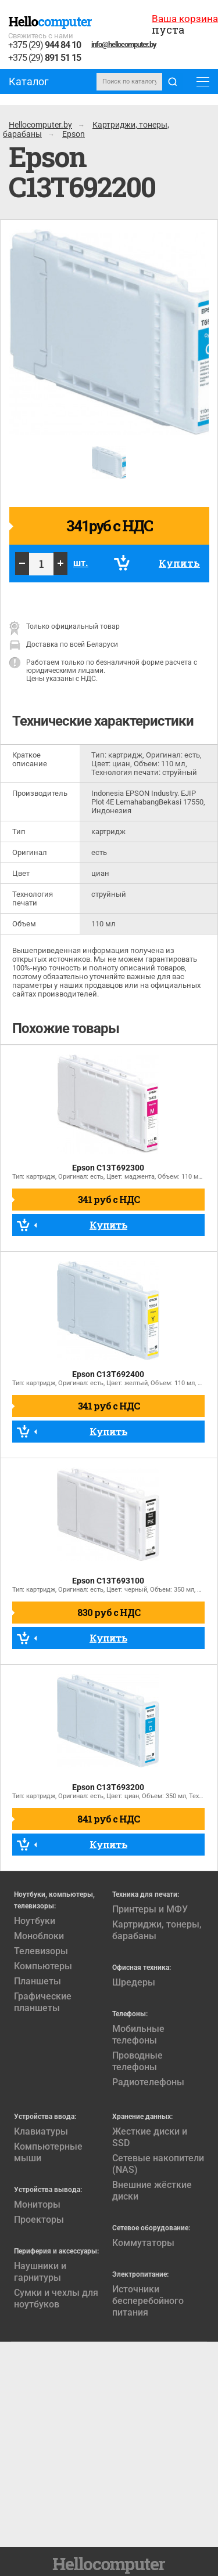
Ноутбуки (34, 1920)
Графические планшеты (43, 2002)
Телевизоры (41, 1951)
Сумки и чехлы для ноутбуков (56, 2298)
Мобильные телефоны (138, 2034)
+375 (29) (44, 45)
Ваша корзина (185, 18)
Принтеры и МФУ (150, 1909)
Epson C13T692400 (108, 1374)
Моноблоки (39, 1935)
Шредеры (133, 1982)
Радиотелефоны (148, 2082)
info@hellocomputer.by (123, 44)
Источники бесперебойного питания (148, 2301)
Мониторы (37, 2204)
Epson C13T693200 (108, 1787)
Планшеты (37, 1981)
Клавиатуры (41, 2131)
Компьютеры (43, 1966)
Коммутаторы (143, 2242)
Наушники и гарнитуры (40, 2271)
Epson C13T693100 (108, 1580)
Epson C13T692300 (108, 1167)
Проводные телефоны (137, 2061)
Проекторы (39, 2219)
